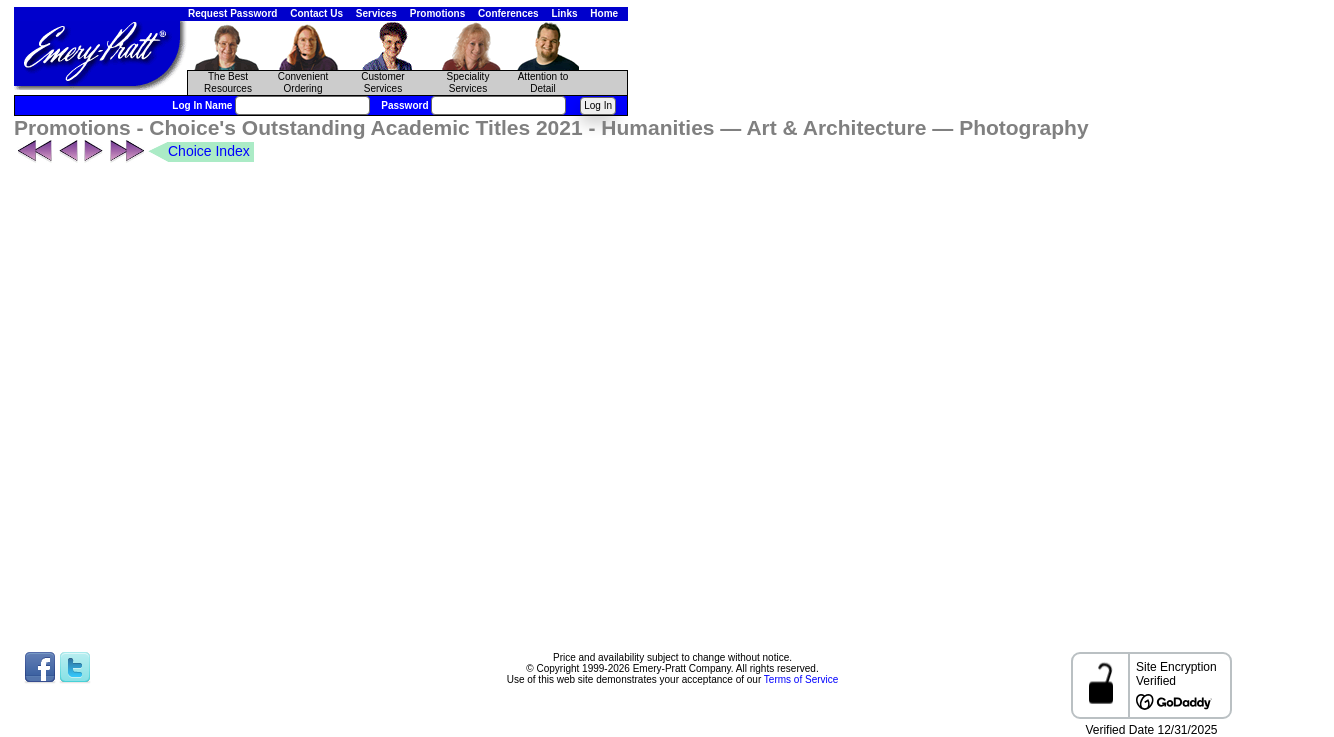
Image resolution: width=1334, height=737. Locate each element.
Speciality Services (468, 82)
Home (604, 13)
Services (376, 13)
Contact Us (316, 13)
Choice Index (209, 151)
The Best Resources (228, 82)
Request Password (232, 13)
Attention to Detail (543, 82)
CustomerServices (382, 82)
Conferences (508, 13)
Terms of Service (801, 679)
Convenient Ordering (303, 82)
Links (564, 13)
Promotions (438, 13)
